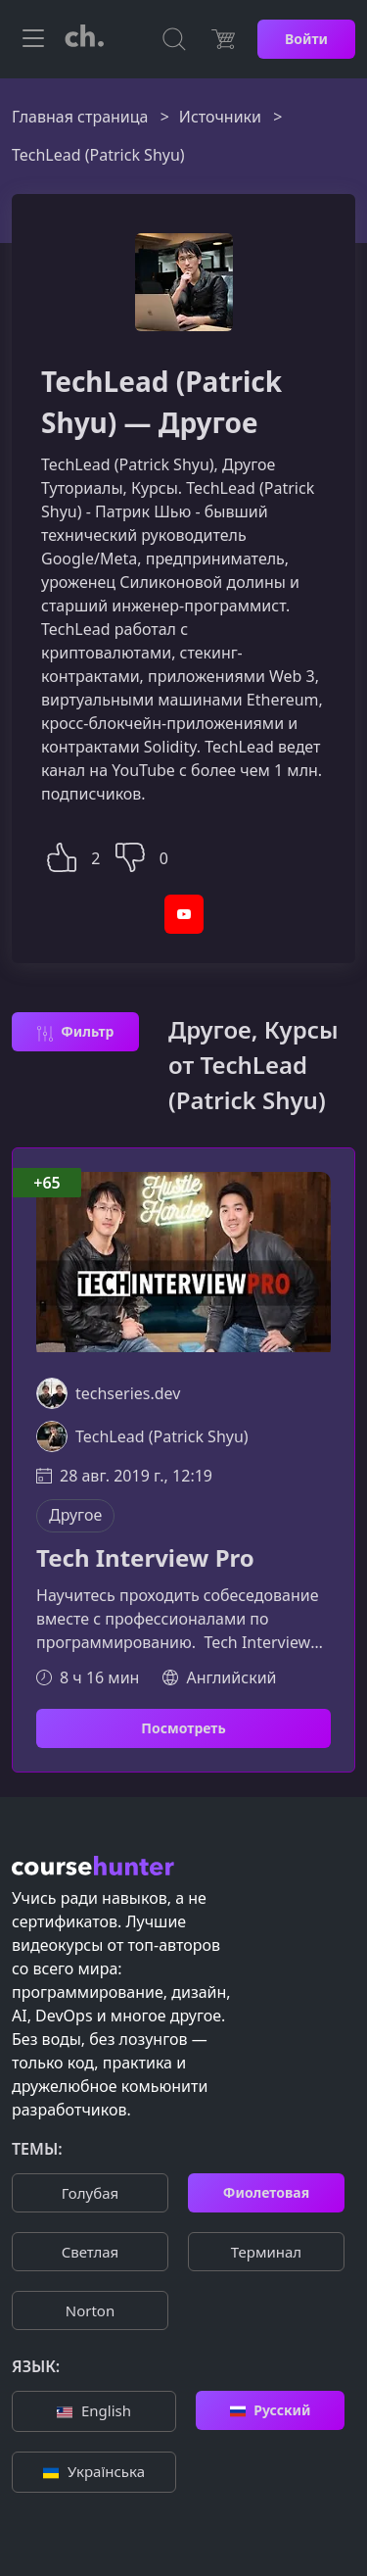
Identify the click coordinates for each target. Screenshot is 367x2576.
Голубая (90, 2193)
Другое (75, 1515)
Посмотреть (183, 1728)
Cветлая (90, 2251)
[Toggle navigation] (33, 39)
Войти (306, 38)
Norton (90, 2310)
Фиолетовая (266, 2192)
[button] (61, 855)
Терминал (266, 2251)
